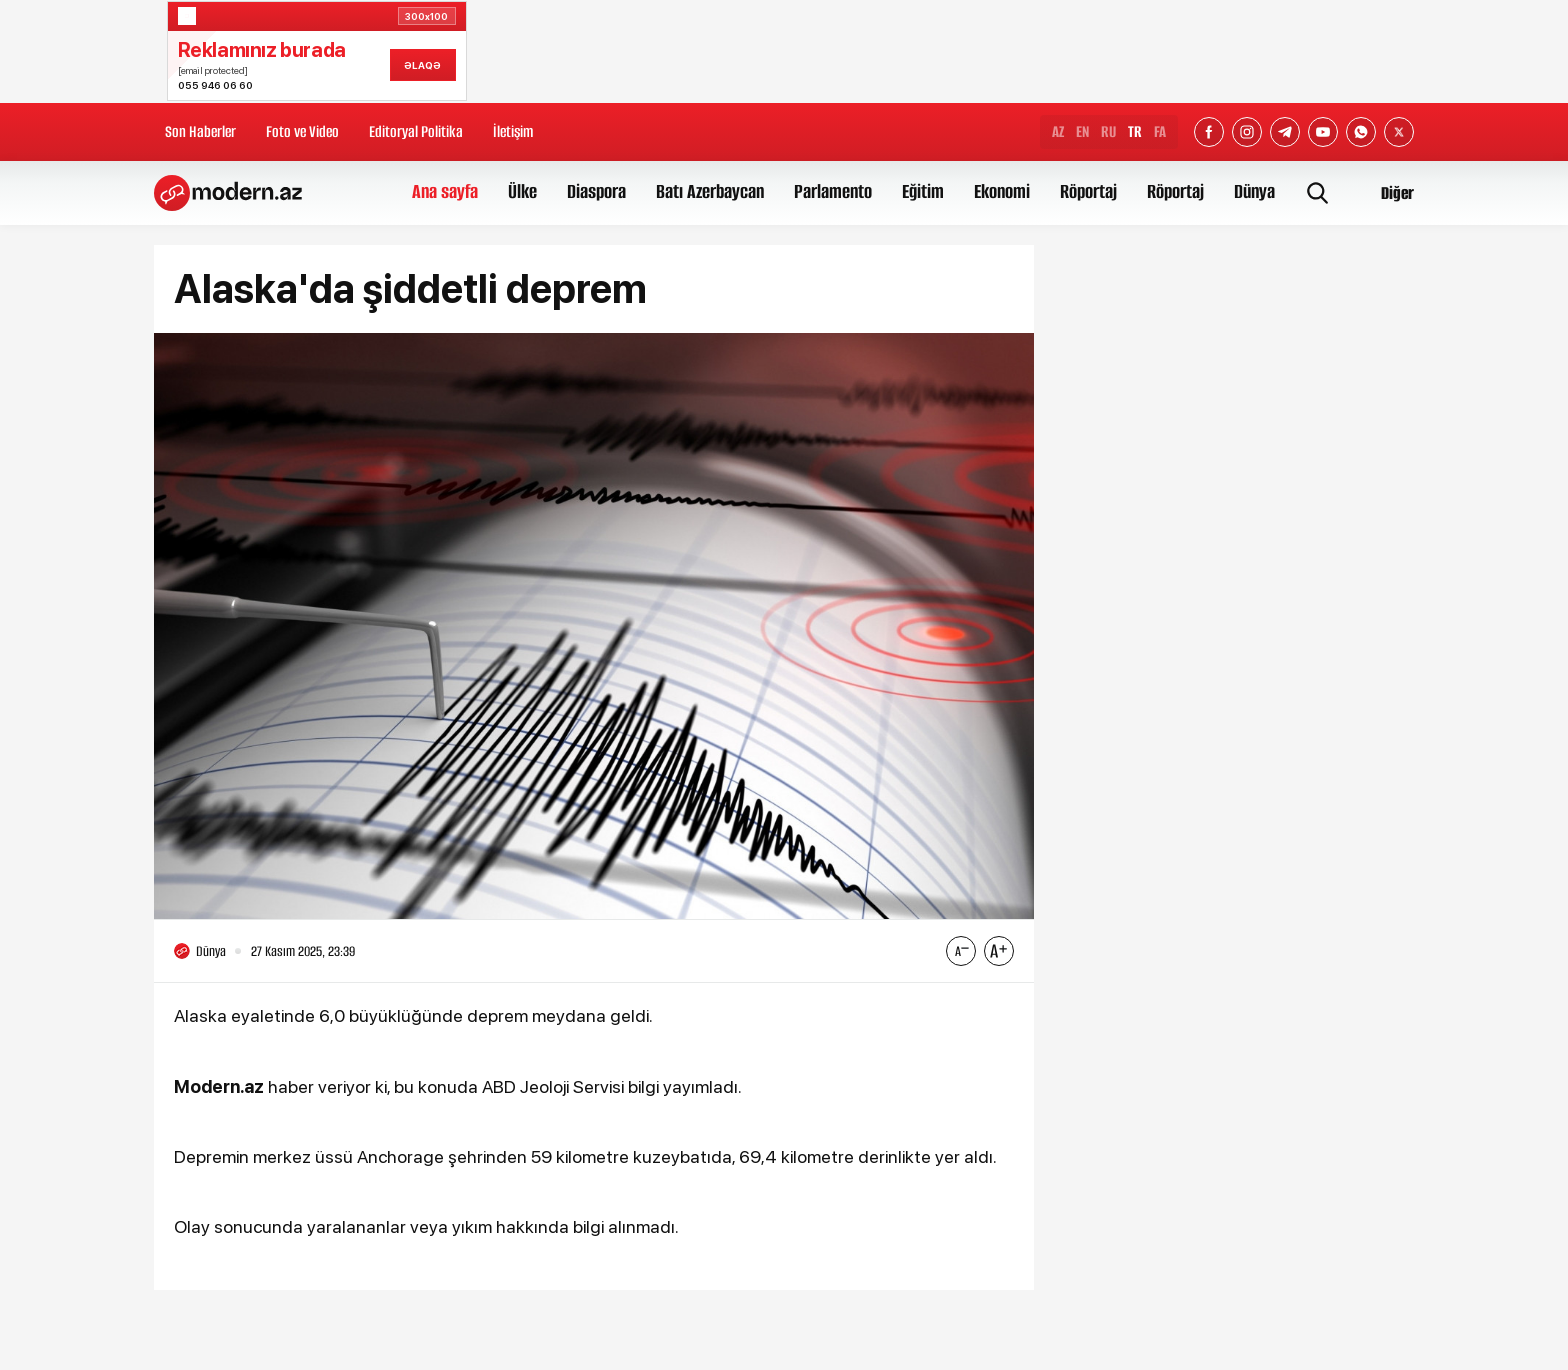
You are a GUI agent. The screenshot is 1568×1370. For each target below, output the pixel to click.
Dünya (1254, 191)
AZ (1058, 131)
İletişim (513, 131)
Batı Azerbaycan (710, 191)
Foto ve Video (302, 131)
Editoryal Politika (416, 131)
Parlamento (833, 191)
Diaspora (596, 191)
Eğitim (923, 191)
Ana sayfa (445, 191)
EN (1082, 131)
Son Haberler (200, 131)
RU (1108, 131)
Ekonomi (1002, 191)
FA (1160, 131)
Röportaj (1088, 191)
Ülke (522, 191)
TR (1135, 131)
